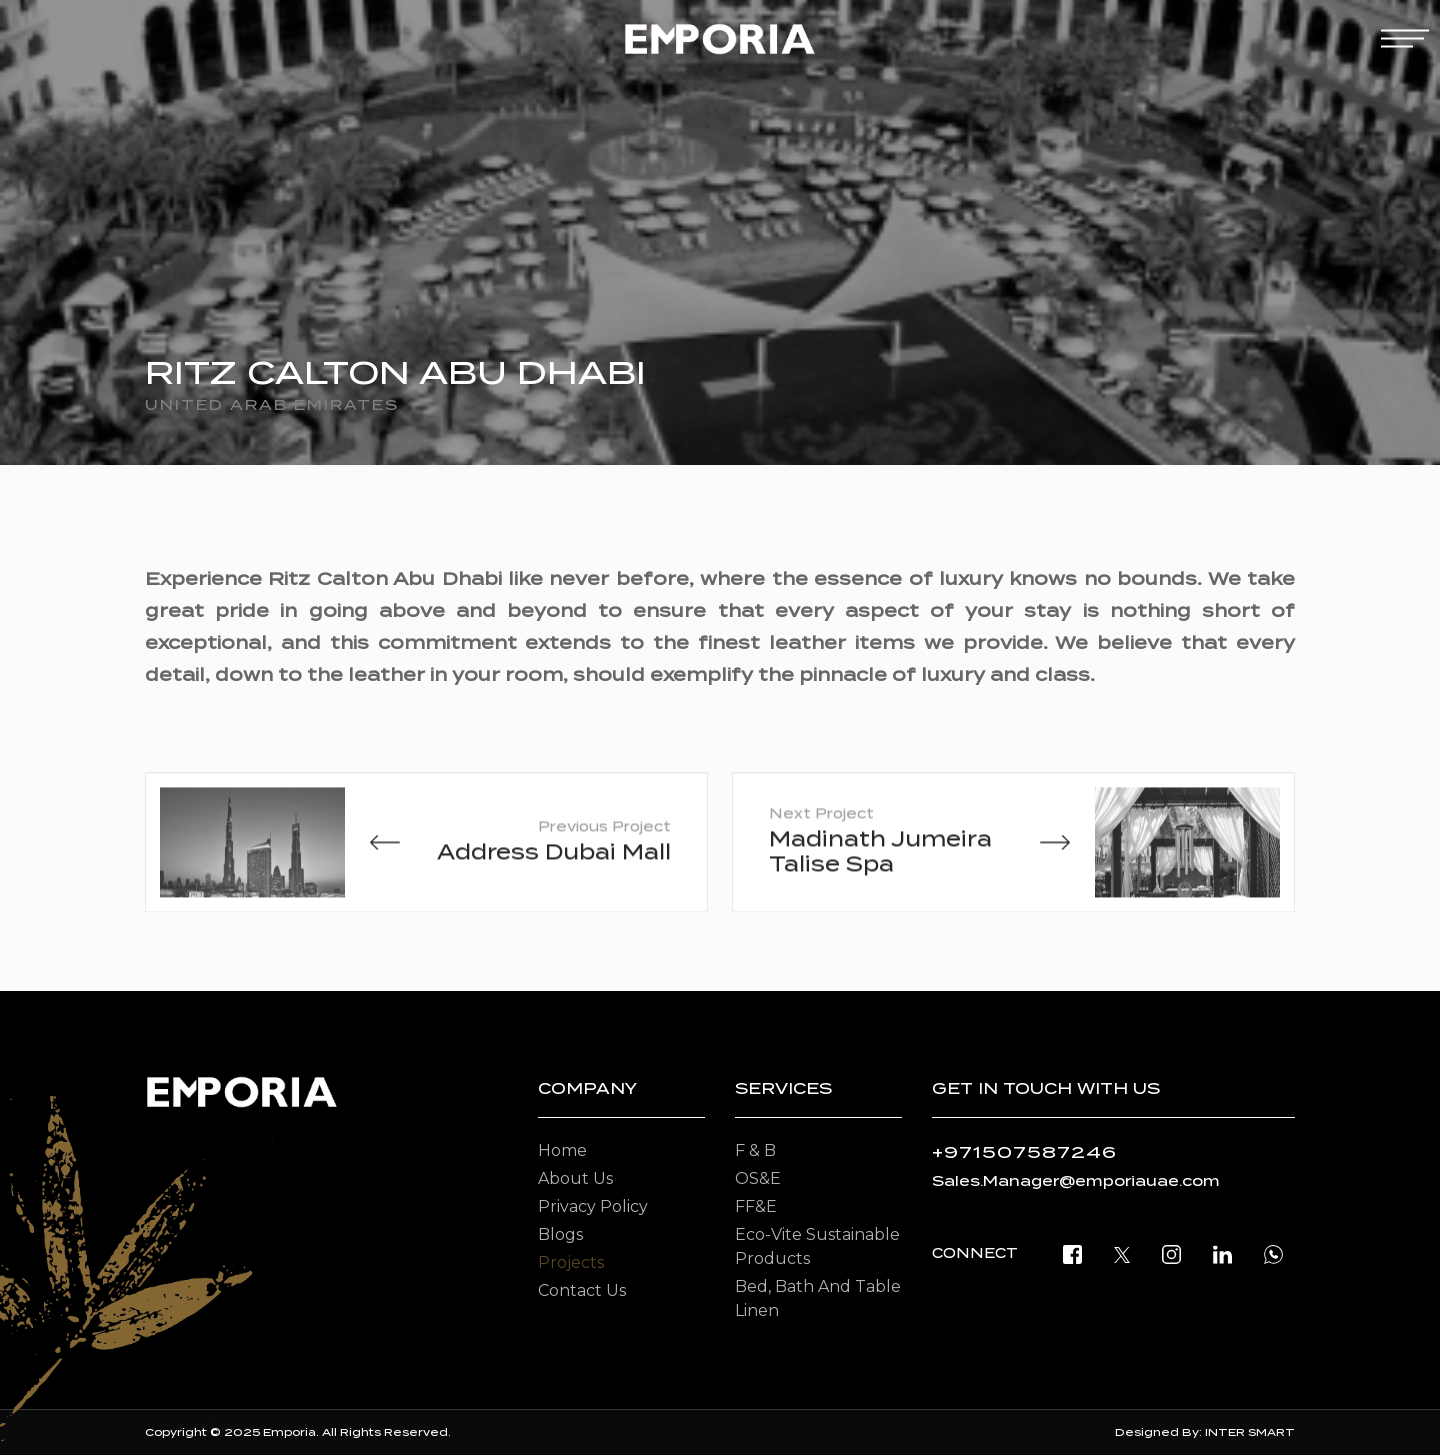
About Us (575, 1178)
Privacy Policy (593, 1206)
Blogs (560, 1234)
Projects (571, 1262)
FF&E (756, 1206)
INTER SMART (1250, 1432)
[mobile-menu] (1405, 38)
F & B (755, 1150)
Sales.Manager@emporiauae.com (1076, 1181)
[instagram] (1171, 1253)
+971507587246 (1024, 1152)
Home (562, 1150)
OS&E (758, 1178)
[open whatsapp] (1273, 1253)
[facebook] (1072, 1253)
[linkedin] (1222, 1253)
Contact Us (582, 1290)
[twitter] (1122, 1253)
